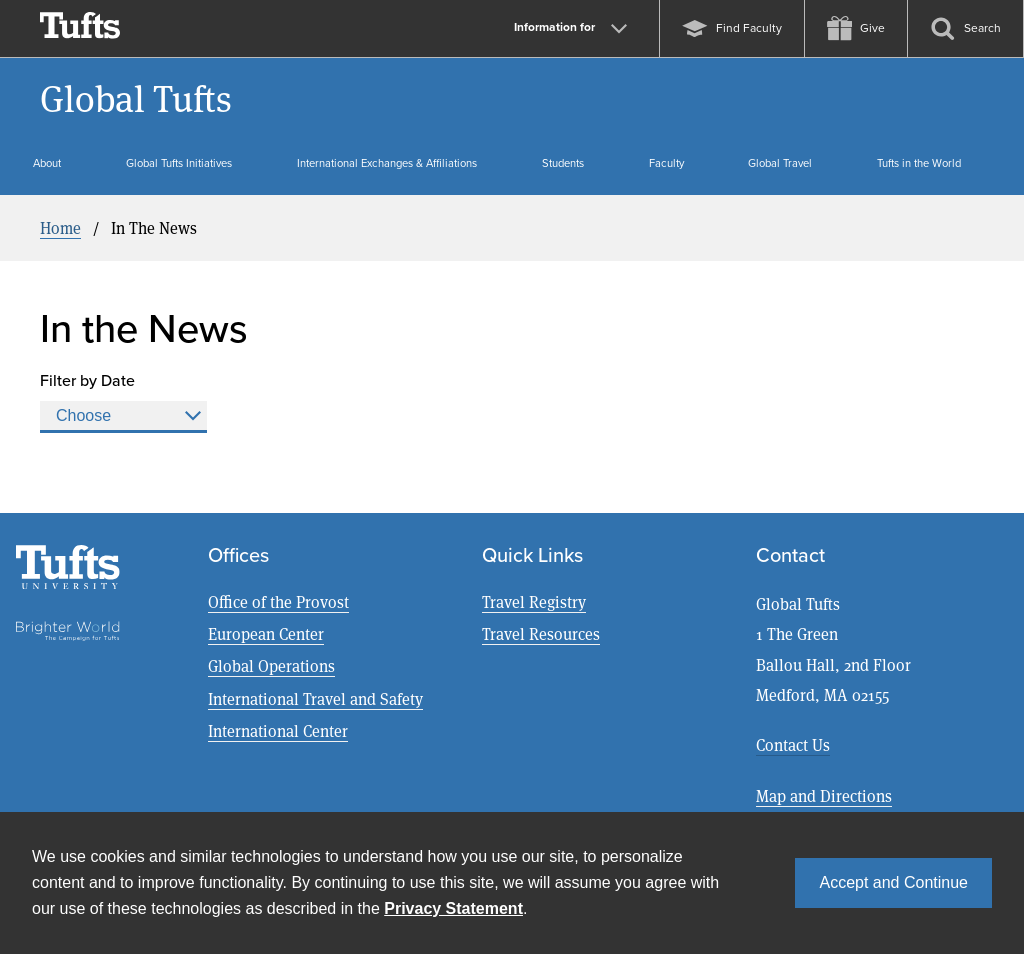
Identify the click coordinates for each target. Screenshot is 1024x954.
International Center (278, 730)
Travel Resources (541, 633)
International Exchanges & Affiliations (387, 163)
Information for (570, 27)
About (47, 163)
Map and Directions (824, 795)
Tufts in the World (919, 163)
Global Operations (271, 665)
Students (563, 163)
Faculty (666, 163)
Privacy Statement (453, 908)
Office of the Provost (278, 601)
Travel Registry (534, 601)
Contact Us (793, 744)
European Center (266, 633)
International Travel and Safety (315, 698)
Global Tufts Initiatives (179, 163)
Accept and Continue (893, 882)
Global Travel (780, 163)
